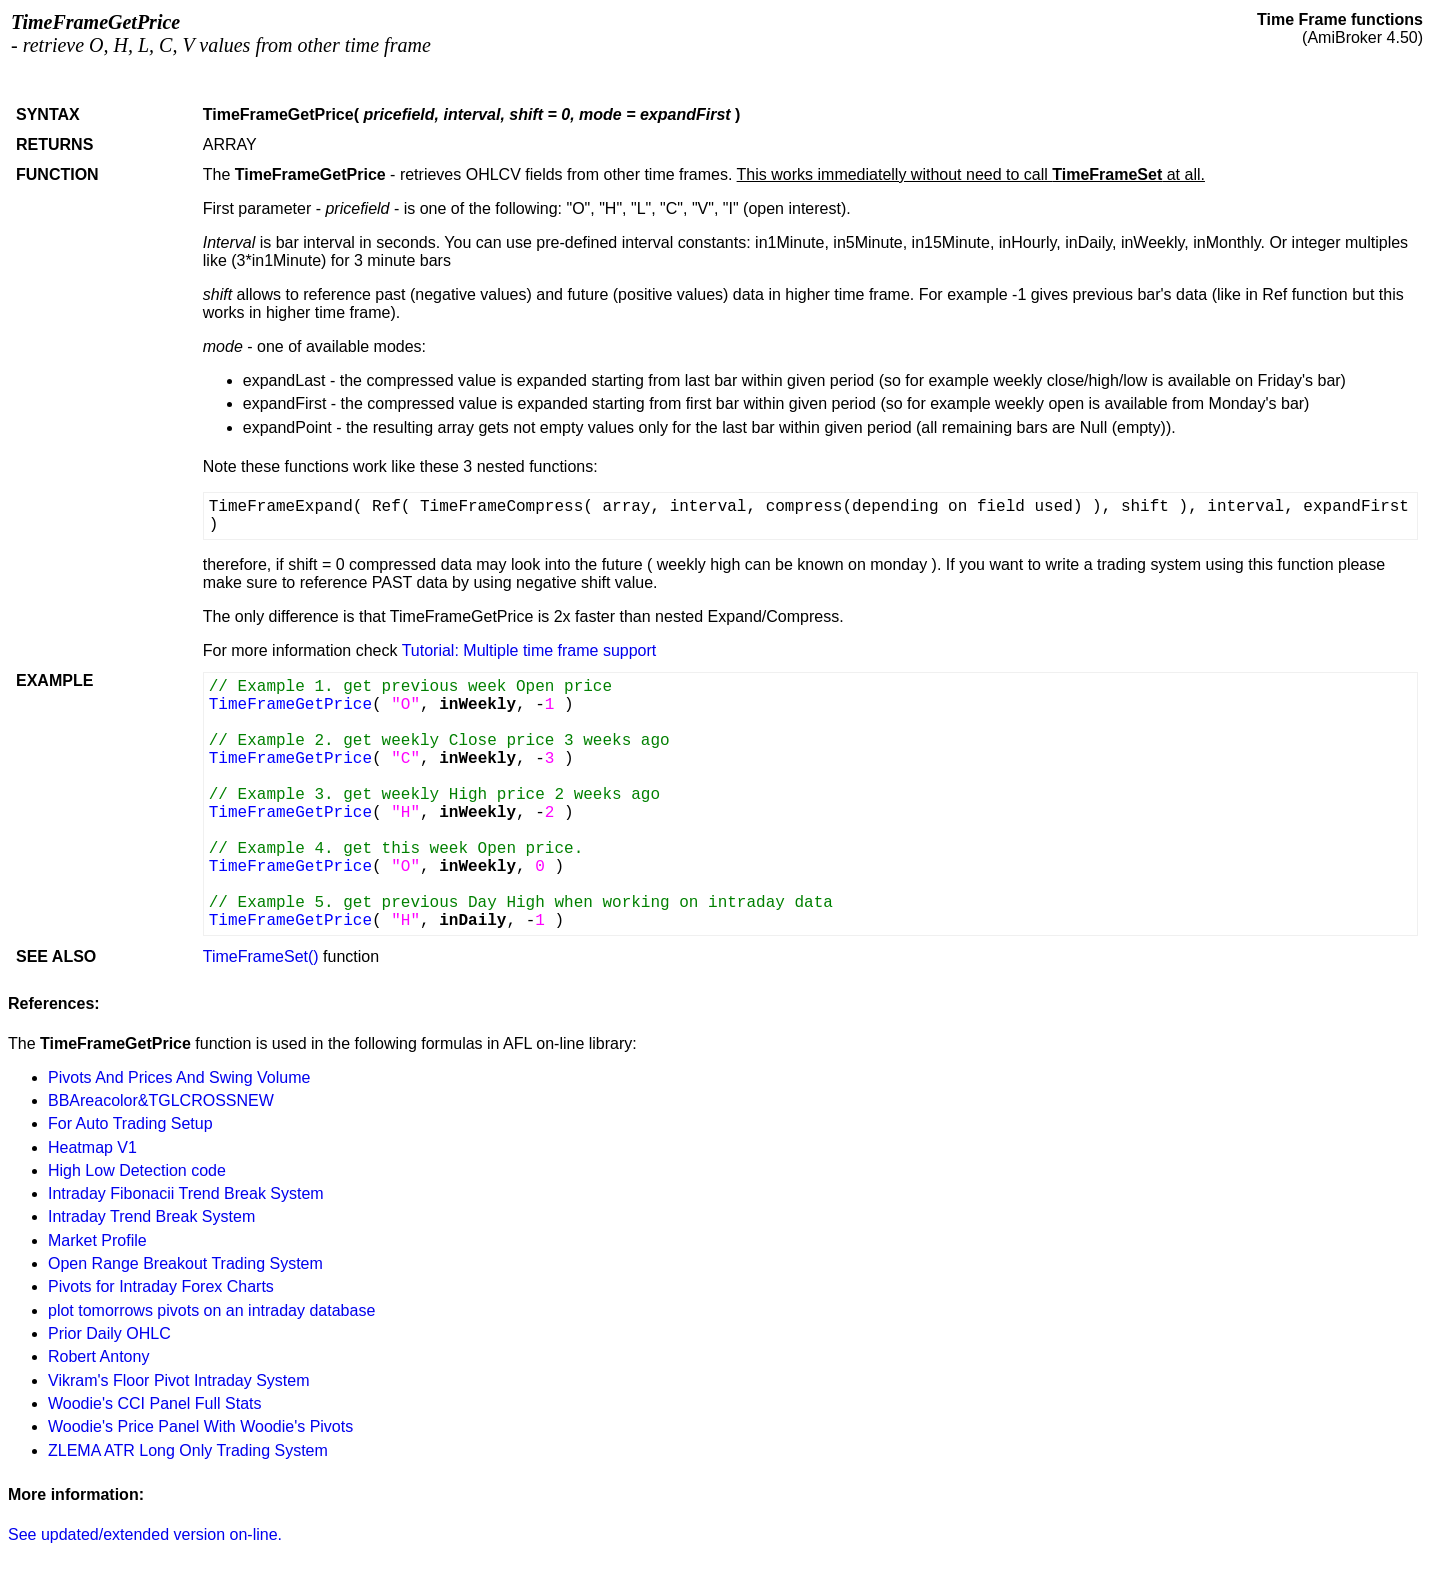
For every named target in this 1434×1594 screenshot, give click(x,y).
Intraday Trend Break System (151, 1216)
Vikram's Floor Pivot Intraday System (179, 1380)
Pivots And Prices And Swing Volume (179, 1077)
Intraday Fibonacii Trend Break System (186, 1193)
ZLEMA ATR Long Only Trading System (188, 1450)
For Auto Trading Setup (130, 1123)
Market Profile (97, 1240)
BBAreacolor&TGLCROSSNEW (161, 1100)
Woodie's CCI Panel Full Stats (155, 1403)
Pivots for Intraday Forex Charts (161, 1286)
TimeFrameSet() (261, 956)
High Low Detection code (137, 1170)
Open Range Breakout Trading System (185, 1263)
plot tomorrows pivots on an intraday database (211, 1310)
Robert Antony (98, 1356)
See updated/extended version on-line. (145, 1534)
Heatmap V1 (92, 1147)
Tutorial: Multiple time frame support (529, 650)
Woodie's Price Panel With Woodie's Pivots (200, 1426)
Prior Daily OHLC (109, 1333)
